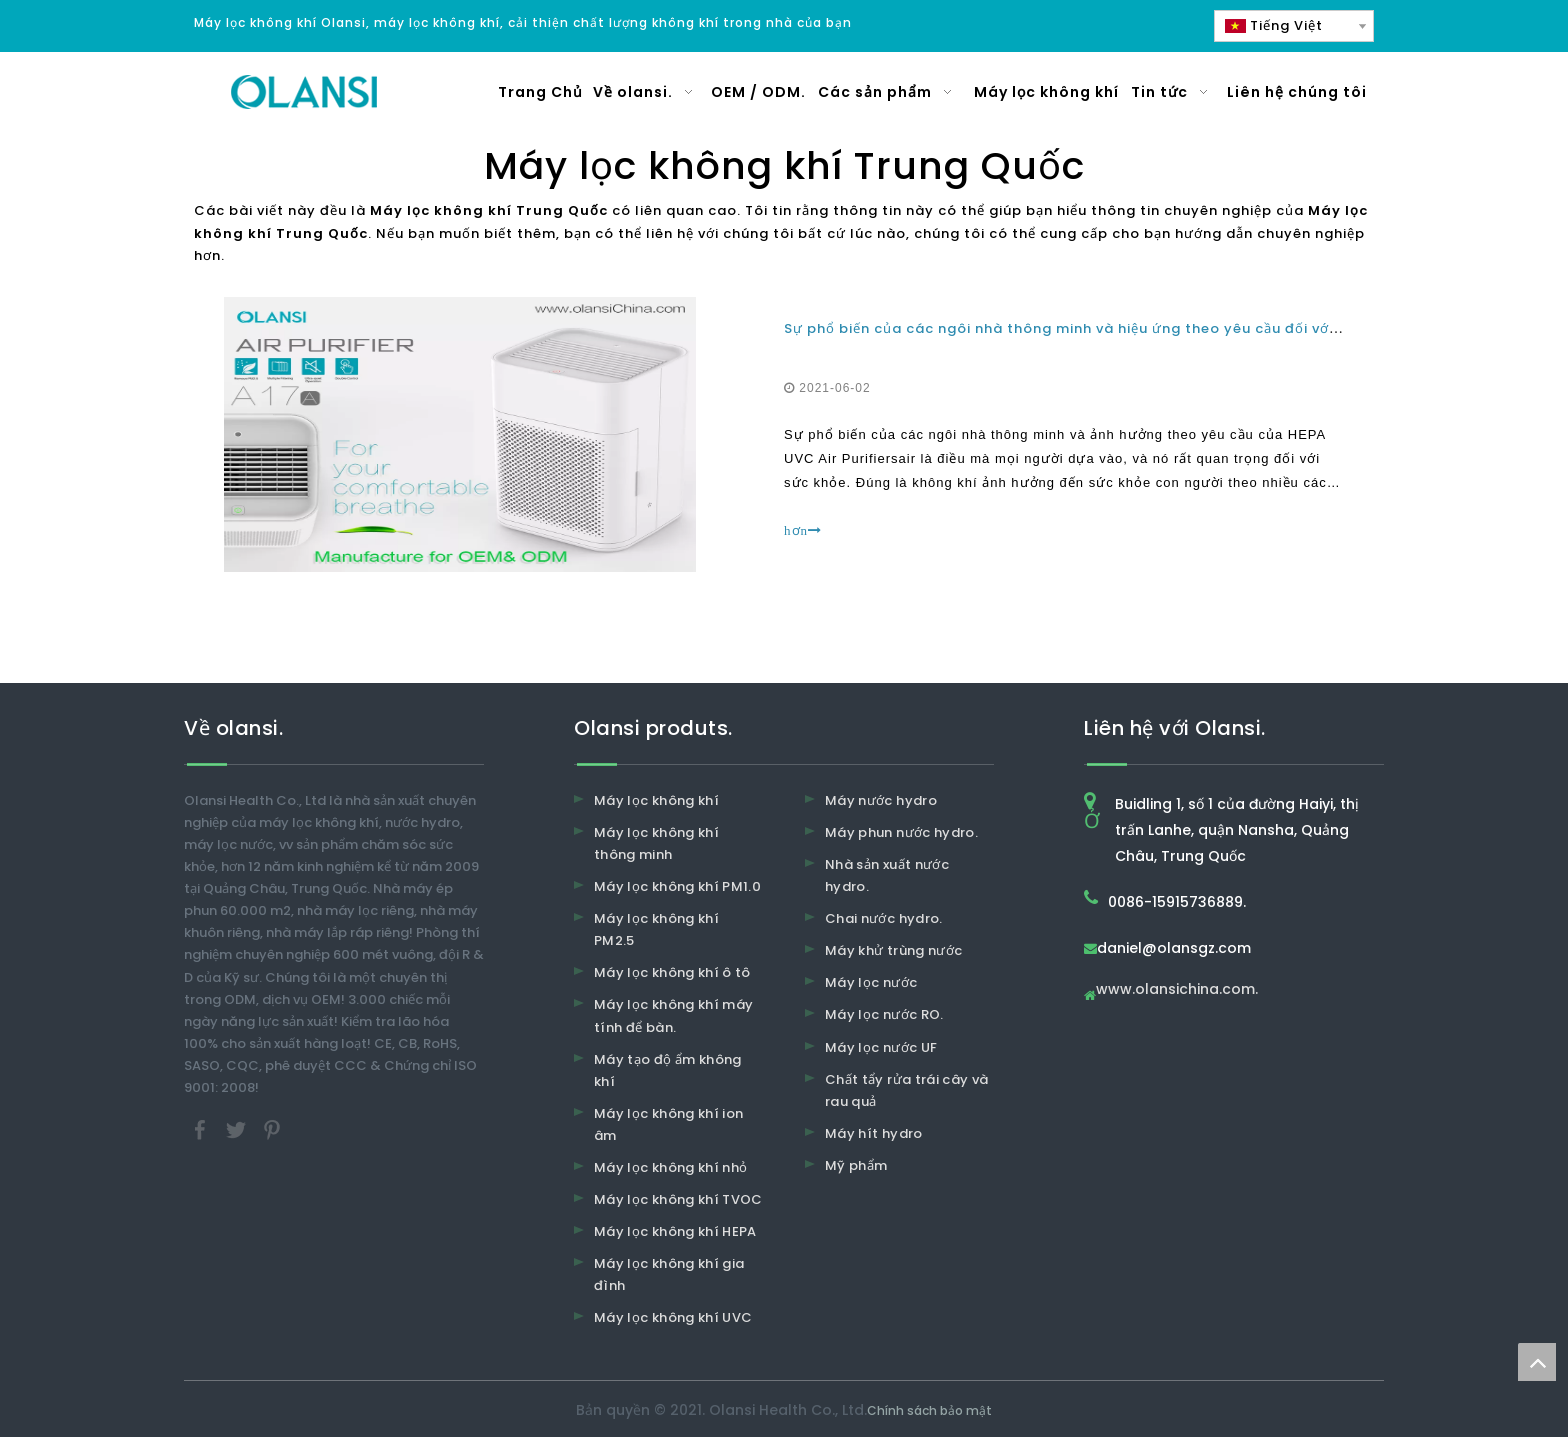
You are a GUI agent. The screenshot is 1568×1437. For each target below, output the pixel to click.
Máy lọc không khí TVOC (678, 1199)
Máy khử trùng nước (893, 950)
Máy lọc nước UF (881, 1047)
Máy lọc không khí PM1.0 (677, 886)
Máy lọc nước (871, 982)
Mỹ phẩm (856, 1165)
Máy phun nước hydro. (901, 832)
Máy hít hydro (874, 1133)
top (1537, 1362)
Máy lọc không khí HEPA (675, 1231)
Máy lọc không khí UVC (673, 1317)
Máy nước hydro (881, 800)
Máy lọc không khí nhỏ (670, 1167)
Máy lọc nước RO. (884, 1014)
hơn (803, 530)
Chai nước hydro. (884, 918)
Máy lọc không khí (656, 800)
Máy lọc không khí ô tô (672, 972)
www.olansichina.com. (1177, 990)
